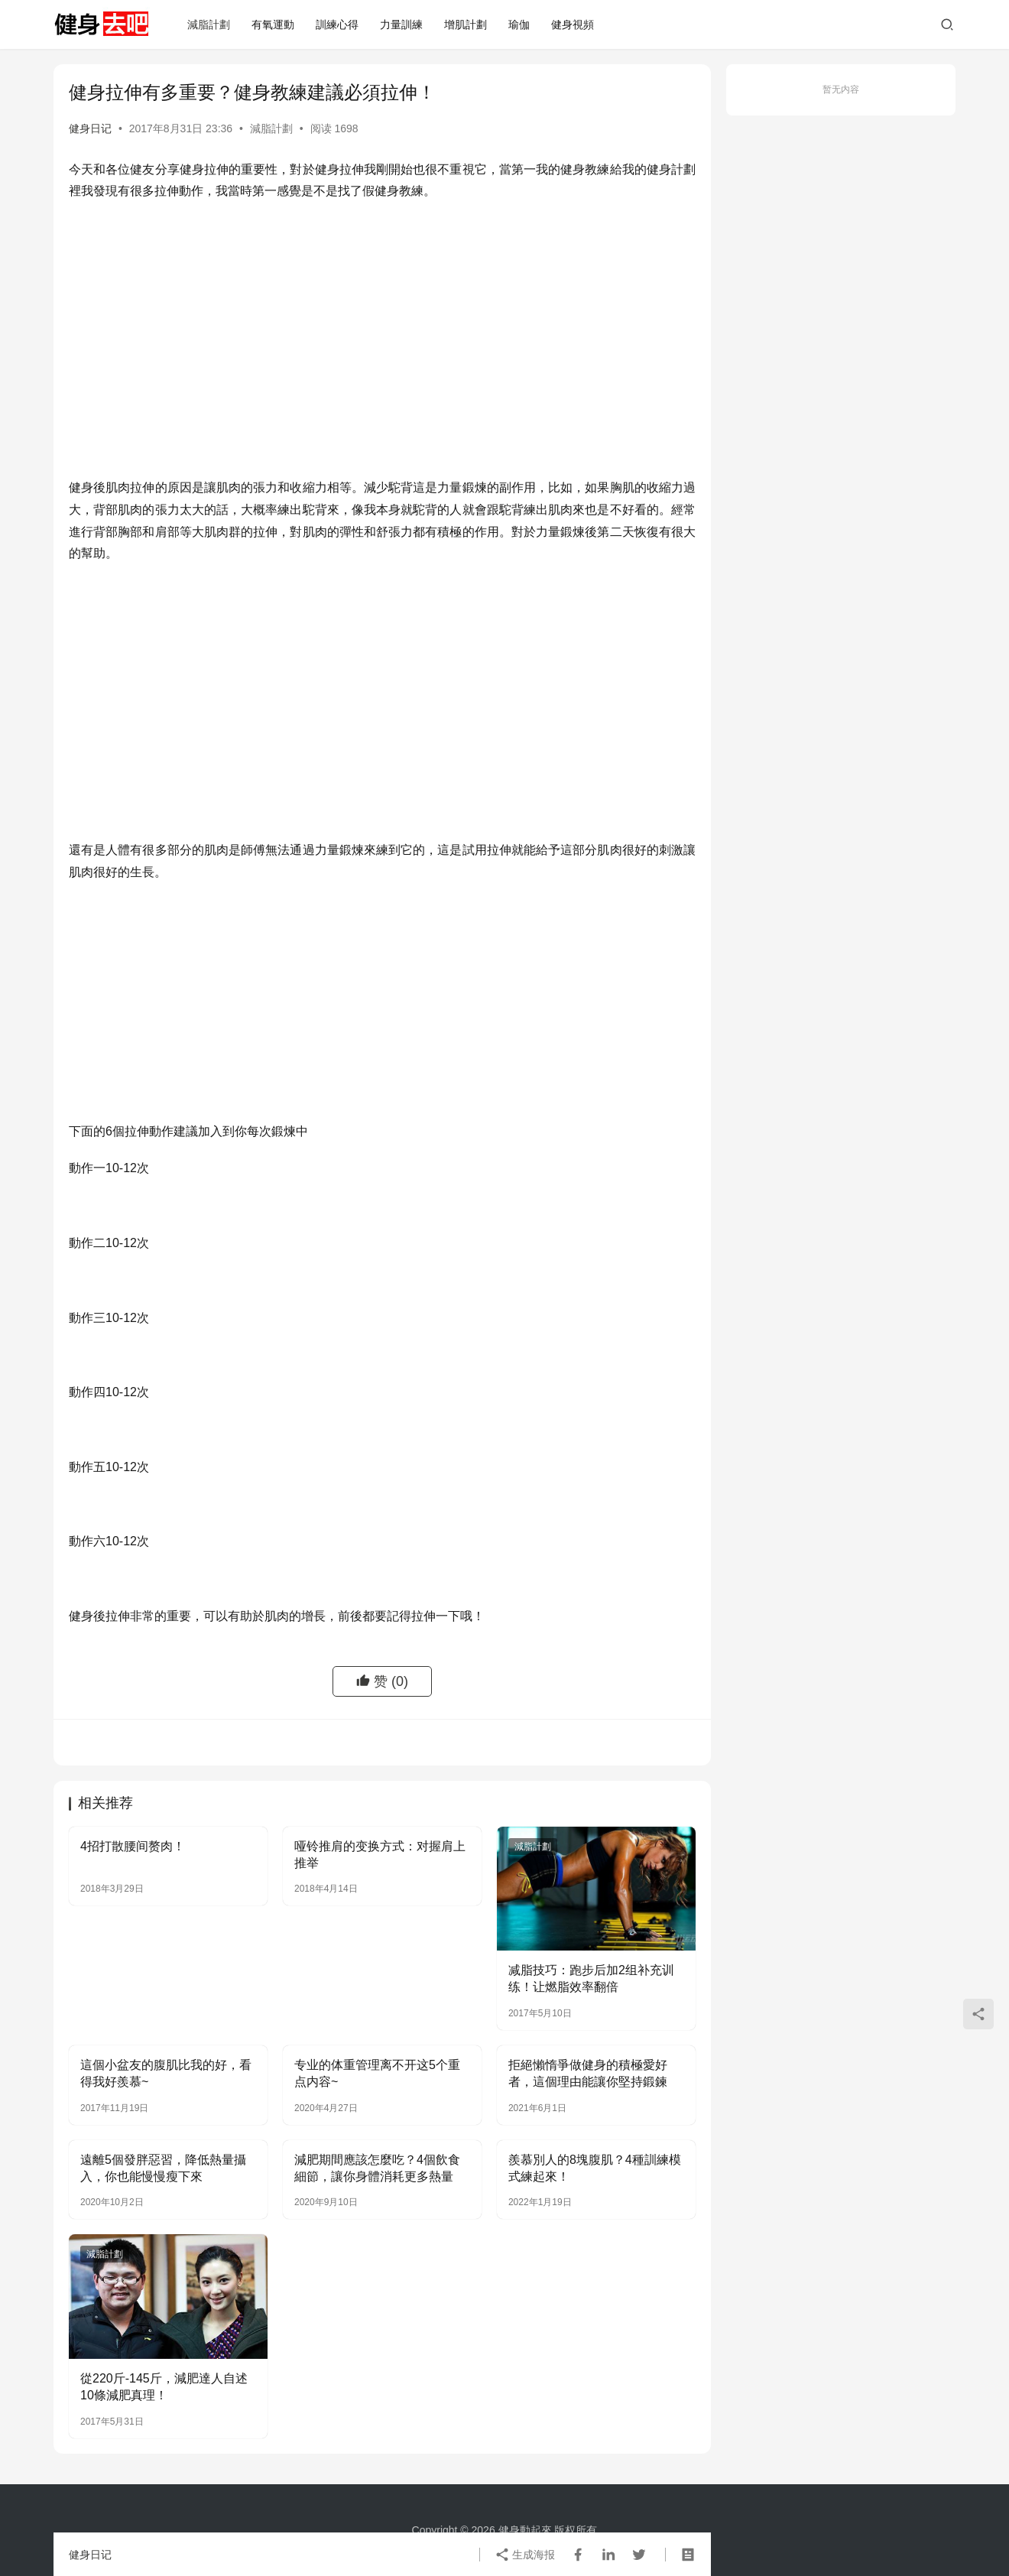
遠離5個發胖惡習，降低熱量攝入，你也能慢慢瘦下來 (163, 2168)
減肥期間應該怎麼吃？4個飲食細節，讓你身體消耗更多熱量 (377, 2168)
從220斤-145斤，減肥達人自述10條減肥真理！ (164, 2387)
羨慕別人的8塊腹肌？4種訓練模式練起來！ (594, 2168)
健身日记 (90, 128)
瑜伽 (519, 24)
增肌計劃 (465, 24)
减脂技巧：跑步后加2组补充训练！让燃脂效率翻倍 (591, 1978)
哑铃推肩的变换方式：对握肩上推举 (380, 1854)
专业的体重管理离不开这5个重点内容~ (377, 2073)
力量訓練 (401, 24)
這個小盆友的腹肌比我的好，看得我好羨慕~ (165, 2073)
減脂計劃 (208, 24)
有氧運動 (272, 24)
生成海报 (525, 2554)
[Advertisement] (382, 325)
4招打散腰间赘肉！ (132, 1846)
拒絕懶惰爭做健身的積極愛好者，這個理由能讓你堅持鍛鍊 (587, 2073)
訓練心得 (337, 24)
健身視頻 (572, 24)
